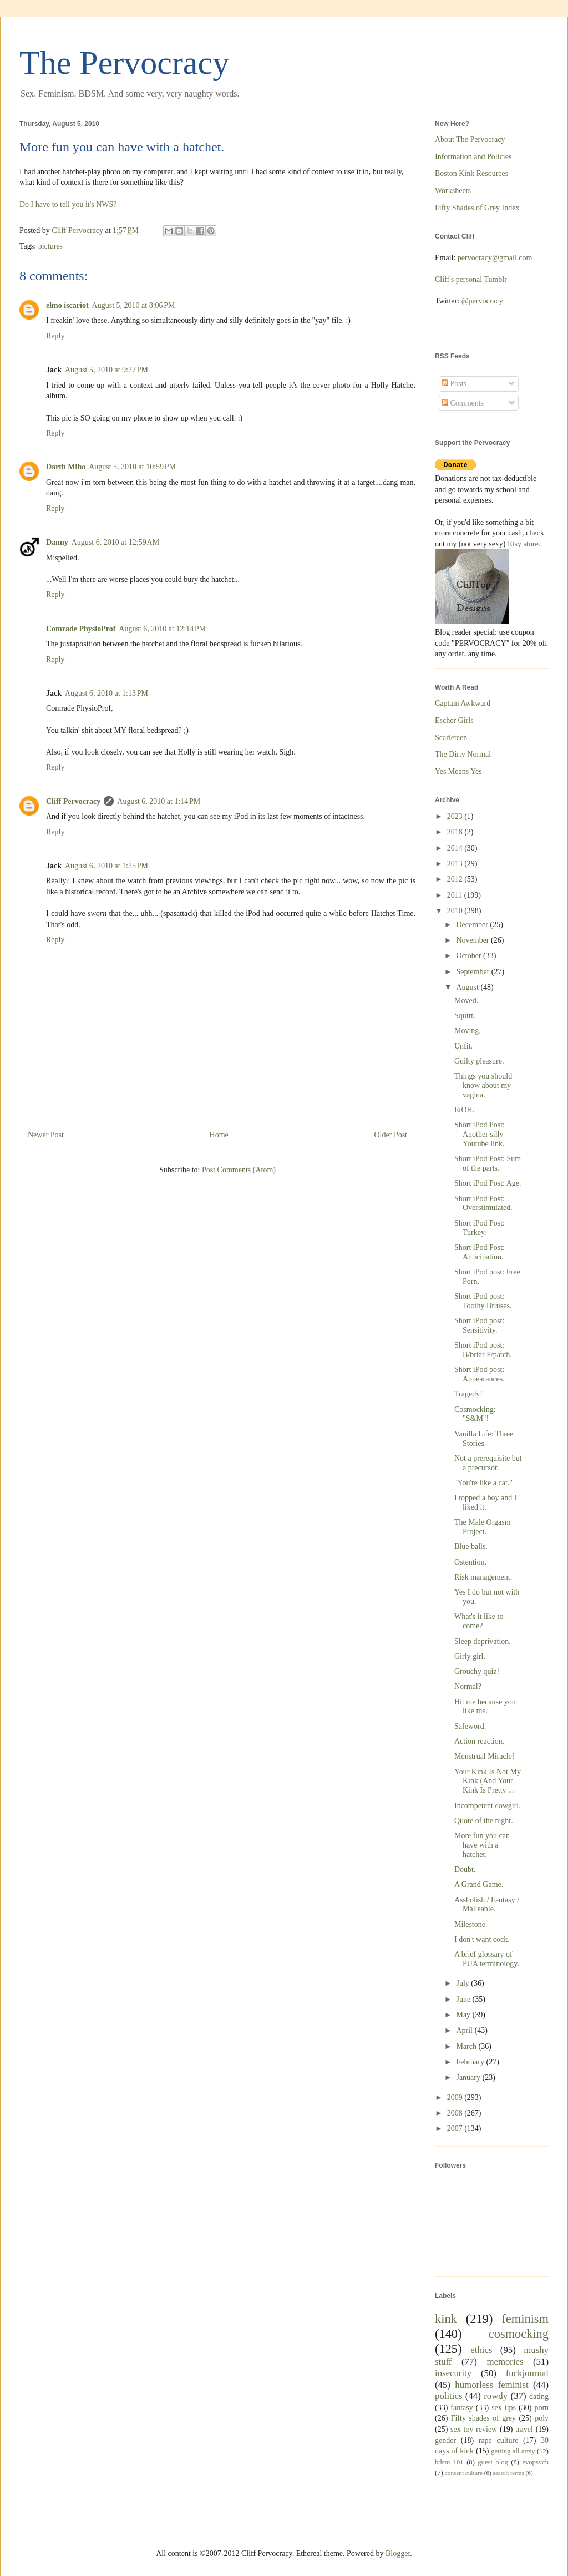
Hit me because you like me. (485, 1706)
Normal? (467, 1686)
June (464, 1999)
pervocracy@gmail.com (495, 258)
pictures (50, 246)
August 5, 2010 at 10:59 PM (132, 467)
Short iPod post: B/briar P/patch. (483, 1350)
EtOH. (464, 1110)
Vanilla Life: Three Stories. (483, 1439)
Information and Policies (473, 157)
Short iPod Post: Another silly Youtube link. (479, 1134)
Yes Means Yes (458, 771)
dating (539, 2396)
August (468, 987)
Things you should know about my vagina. (483, 1085)
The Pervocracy (124, 62)
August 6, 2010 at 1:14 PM (158, 801)
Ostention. (470, 1562)
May (464, 2015)
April (465, 2030)
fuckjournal (527, 2373)
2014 (456, 848)
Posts (454, 383)
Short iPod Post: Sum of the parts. (487, 1163)
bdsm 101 (449, 2462)
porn (541, 2407)
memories (504, 2361)
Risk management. (483, 1577)
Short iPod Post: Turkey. (479, 1228)
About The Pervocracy (470, 139)
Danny (57, 542)
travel (524, 2429)
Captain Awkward (462, 703)
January (469, 2077)
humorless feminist (491, 2385)
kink (446, 2319)
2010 (456, 911)
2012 (456, 879)
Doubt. (465, 1869)
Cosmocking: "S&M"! (475, 1414)
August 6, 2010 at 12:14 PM (162, 629)
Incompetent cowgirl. (487, 1805)
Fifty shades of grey (483, 2418)
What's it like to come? (478, 1621)
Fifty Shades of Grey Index (477, 208)
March (467, 2046)
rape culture (499, 2440)
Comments (463, 403)
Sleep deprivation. (482, 1641)
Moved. (466, 1000)
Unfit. (463, 1046)
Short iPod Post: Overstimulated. (483, 1203)
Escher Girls (454, 720)
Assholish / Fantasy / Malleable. (486, 1905)
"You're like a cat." (483, 1483)
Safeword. (470, 1726)
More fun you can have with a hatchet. (482, 1845)
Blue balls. (471, 1546)
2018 (456, 832)
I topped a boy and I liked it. (485, 1502)
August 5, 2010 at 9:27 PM (106, 370)
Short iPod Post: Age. (487, 1183)
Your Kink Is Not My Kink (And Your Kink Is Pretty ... (487, 1781)
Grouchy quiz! (476, 1671)
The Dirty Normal (463, 754)
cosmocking (519, 2334)
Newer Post (46, 1135)
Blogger (398, 2553)
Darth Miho (65, 467)
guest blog (493, 2462)
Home (219, 1135)
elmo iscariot (67, 305)
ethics (481, 2350)
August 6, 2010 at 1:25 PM (106, 866)
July (463, 1983)
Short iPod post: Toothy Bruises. (482, 1301)
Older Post (391, 1135)
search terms (508, 2472)
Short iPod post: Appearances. (479, 1374)
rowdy (496, 2396)
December (473, 924)
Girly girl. (469, 1656)
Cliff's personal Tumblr (471, 279)
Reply (55, 336)
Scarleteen (451, 737)
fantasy (461, 2407)
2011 (455, 895)
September (473, 972)
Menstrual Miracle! (484, 1756)
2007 (456, 2128)
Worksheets (453, 190)
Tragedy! (468, 1394)
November (473, 940)
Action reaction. (479, 1741)
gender (445, 2440)
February (471, 2062)
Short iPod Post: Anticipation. (479, 1252)
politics (448, 2396)
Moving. (467, 1030)
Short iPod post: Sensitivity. (479, 1325)
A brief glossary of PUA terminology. (486, 1959)
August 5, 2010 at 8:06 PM (133, 305)
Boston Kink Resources (471, 173)
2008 (456, 2113)
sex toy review (473, 2429)
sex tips (503, 2407)
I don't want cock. (482, 1939)
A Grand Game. (478, 1884)
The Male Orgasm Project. (482, 1527)
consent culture (464, 2472)
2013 (456, 863)
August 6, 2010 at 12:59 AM (115, 542)
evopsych (535, 2462)
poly (542, 2418)
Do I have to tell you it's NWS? (68, 204)
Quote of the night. (483, 1820)
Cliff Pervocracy (73, 801)
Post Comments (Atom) (239, 1170)
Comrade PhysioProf (80, 629)
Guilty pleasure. (479, 1061)
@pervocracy (482, 301)
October (469, 956)
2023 (456, 816)
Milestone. (471, 1924)
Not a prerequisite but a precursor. (488, 1463)
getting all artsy (513, 2451)
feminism (525, 2319)
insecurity (453, 2373)
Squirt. (464, 1015)
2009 (456, 2097)
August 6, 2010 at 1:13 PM (106, 693)
